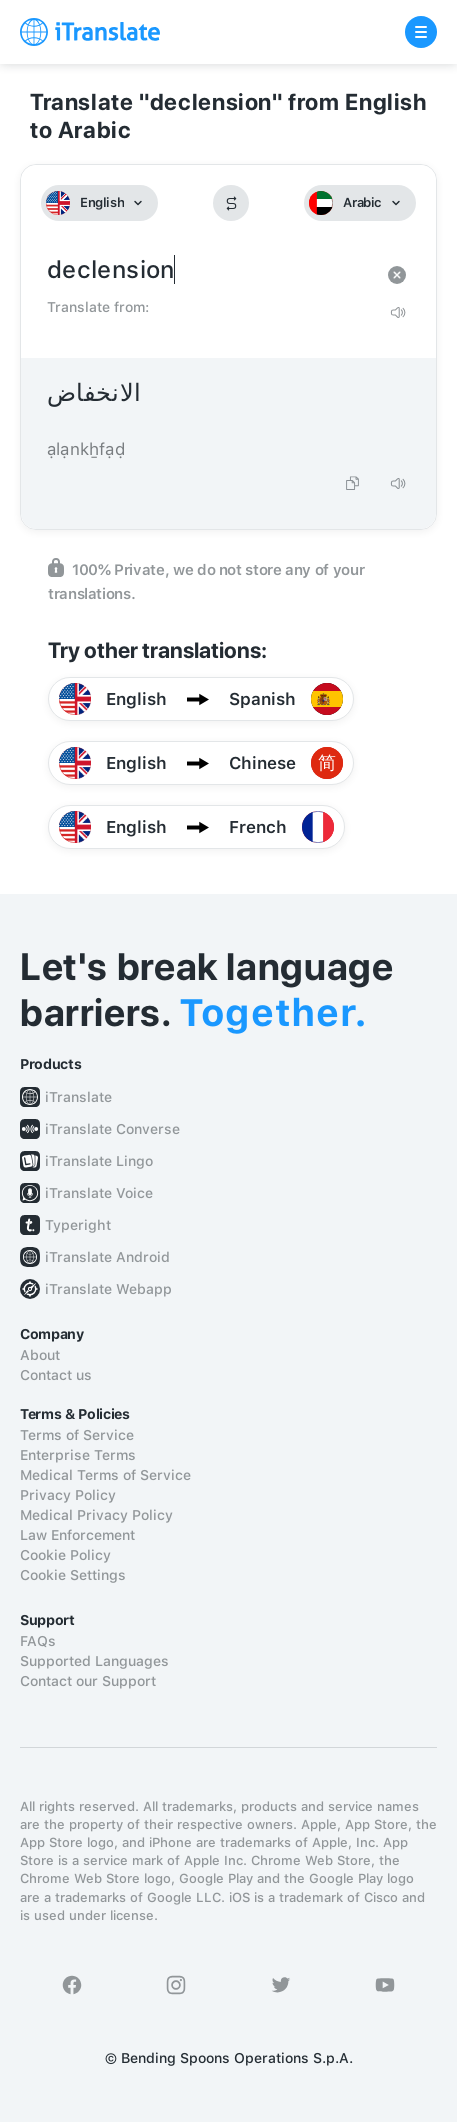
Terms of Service (77, 1435)
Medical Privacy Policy (96, 1515)
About (40, 1355)
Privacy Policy (68, 1495)
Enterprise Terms (78, 1455)
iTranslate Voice (99, 1193)
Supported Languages (94, 1661)
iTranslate (78, 1097)
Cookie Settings (73, 1575)
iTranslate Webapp (108, 1289)
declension (208, 270)
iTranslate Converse (112, 1129)
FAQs (38, 1641)
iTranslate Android (107, 1257)
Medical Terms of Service (105, 1475)
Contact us (56, 1375)
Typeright (78, 1225)
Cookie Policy (65, 1555)
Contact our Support (88, 1681)
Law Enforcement (77, 1535)
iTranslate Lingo (99, 1161)
